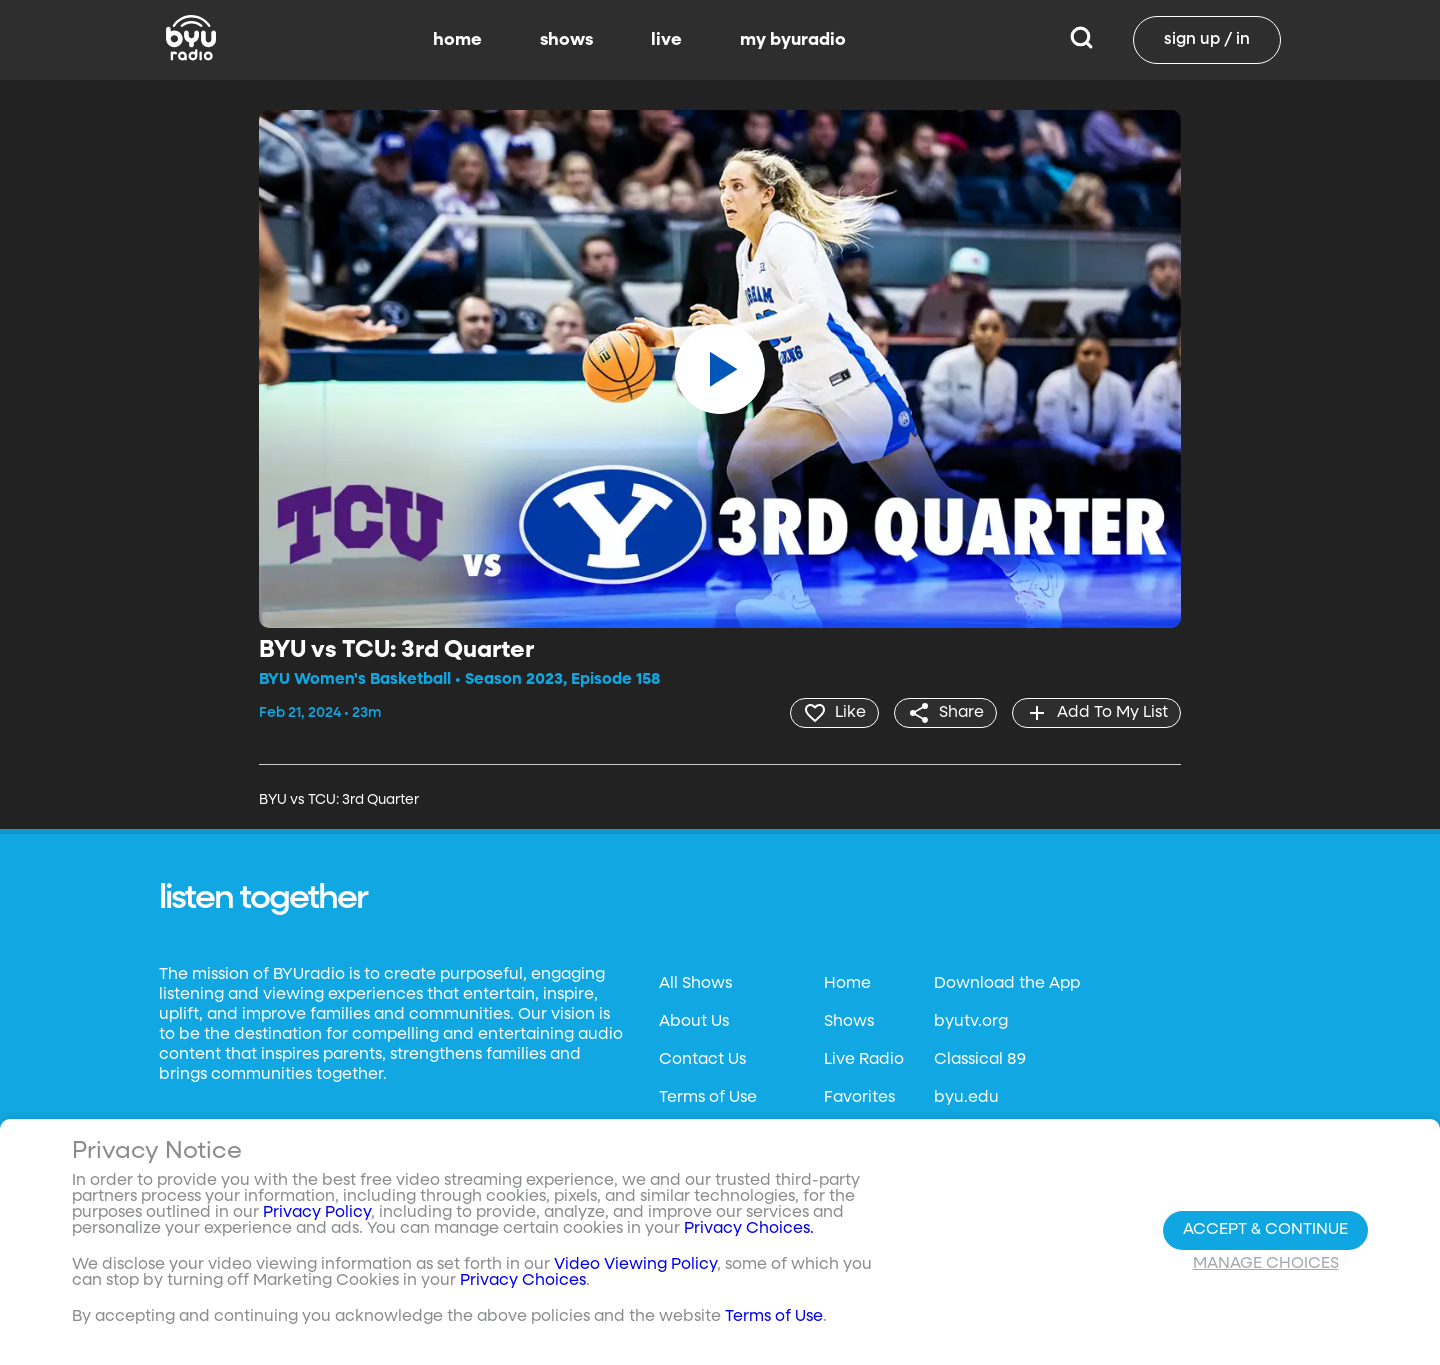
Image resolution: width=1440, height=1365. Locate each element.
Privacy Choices (523, 1281)
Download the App (1007, 984)
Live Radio (864, 1060)
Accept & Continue (1265, 1230)
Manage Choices (1266, 1264)
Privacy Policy (317, 1213)
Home (847, 984)
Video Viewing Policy (635, 1265)
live (666, 40)
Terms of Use (708, 1098)
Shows (849, 1022)
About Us (694, 1022)
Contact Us (702, 1060)
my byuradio (793, 40)
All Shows (695, 984)
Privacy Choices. (749, 1229)
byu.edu (966, 1098)
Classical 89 (980, 1060)
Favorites (859, 1098)
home (457, 40)
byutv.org (971, 1022)
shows (566, 40)
